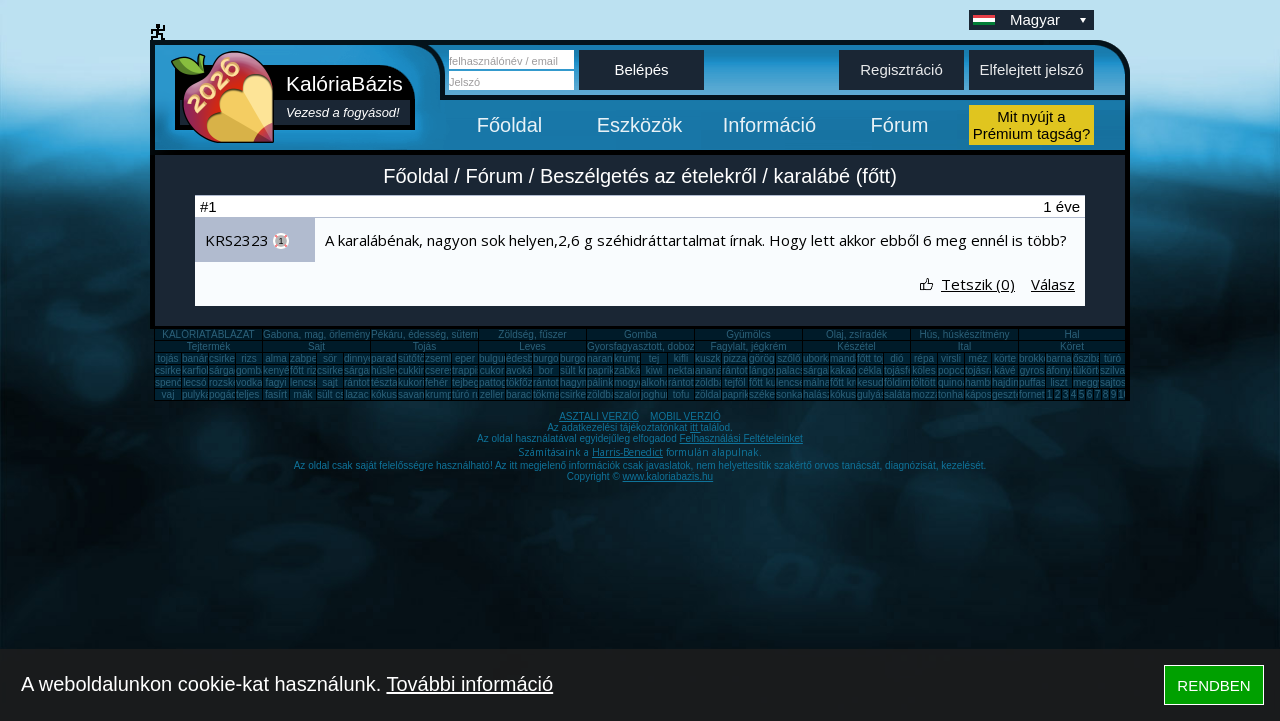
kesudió (874, 382)
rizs (249, 358)
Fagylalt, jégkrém (748, 346)
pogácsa (228, 394)
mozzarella (935, 394)
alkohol (657, 382)
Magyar (1050, 19)
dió (896, 358)
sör (330, 358)
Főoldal (510, 125)
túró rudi (470, 394)
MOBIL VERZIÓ (685, 416)
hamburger (989, 382)
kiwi (654, 370)
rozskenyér (233, 382)
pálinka (603, 382)
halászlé (821, 394)
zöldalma (715, 394)
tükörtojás (1094, 370)
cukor (492, 370)
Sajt (316, 346)
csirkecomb (180, 370)
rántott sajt (691, 382)
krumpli (630, 358)
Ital (964, 346)
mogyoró (633, 382)
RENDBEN (1213, 685)
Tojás (424, 346)
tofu (681, 394)
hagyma (578, 382)
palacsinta (798, 370)
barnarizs (1066, 358)
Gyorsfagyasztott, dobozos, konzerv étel (676, 346)
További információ (469, 684)
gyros (1032, 370)
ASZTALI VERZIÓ (599, 416)
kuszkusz (715, 358)
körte (1005, 358)
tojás (167, 358)
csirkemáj (338, 370)
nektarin (686, 370)
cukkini (413, 370)
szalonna (634, 394)
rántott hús (745, 370)
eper (465, 358)
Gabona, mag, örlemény (316, 334)
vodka (249, 382)
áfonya (1061, 370)
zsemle (441, 358)
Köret (1072, 346)
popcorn (956, 370)
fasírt (276, 394)
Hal (1071, 334)
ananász (714, 370)
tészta (384, 382)
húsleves (390, 370)
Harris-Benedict (627, 452)
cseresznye (450, 370)
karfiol (195, 370)
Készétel (856, 346)
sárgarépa (366, 370)
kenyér (278, 370)
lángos (763, 370)
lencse (304, 382)
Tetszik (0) (978, 284)
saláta (897, 394)
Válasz (1053, 284)
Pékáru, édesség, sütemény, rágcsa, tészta (466, 334)
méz (978, 358)
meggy (1088, 382)
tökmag (549, 394)
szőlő (788, 358)
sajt (330, 382)
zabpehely (313, 358)
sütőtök (414, 358)
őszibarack (1097, 358)
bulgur (493, 358)
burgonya (554, 358)
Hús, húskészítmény (964, 334)
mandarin (851, 358)
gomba (251, 370)
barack (521, 394)
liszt (1058, 382)
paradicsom (397, 358)
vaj (168, 394)
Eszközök (640, 125)
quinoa (953, 382)
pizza (734, 358)
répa (924, 358)
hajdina (1008, 382)
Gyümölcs (748, 334)
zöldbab (712, 382)
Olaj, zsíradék (856, 334)
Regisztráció (901, 69)
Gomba (640, 334)
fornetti (1034, 394)
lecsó (194, 382)
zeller (492, 394)
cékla (869, 370)
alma (276, 358)
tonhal (951, 394)
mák (303, 394)
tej (654, 358)
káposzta (985, 394)
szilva (1112, 370)
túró (1112, 358)
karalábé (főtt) (834, 176)
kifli (681, 358)
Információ (769, 125)
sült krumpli (585, 370)
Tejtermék (208, 346)
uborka (818, 358)
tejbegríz (471, 382)
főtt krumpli (854, 382)
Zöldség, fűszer (532, 334)
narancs (605, 358)
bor (546, 370)
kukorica (416, 382)
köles (923, 370)
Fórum (900, 125)
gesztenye (1015, 394)
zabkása (632, 370)
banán (196, 358)
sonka (789, 394)
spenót (170, 382)
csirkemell (231, 358)
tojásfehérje (910, 370)
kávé (1004, 370)
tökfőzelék (528, 382)
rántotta (550, 382)
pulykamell (205, 394)
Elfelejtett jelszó (1031, 69)
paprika (603, 370)
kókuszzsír (394, 394)
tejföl (734, 382)
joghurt (656, 394)
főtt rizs (306, 370)
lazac (356, 394)
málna (816, 382)
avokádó (525, 370)
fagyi (275, 382)
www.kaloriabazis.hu (668, 476)
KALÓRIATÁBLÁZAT (208, 334)
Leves (532, 346)
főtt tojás (876, 358)
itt (695, 427)
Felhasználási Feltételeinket (740, 438)
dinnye (358, 358)
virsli (951, 358)
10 (1123, 394)
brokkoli (1036, 358)
